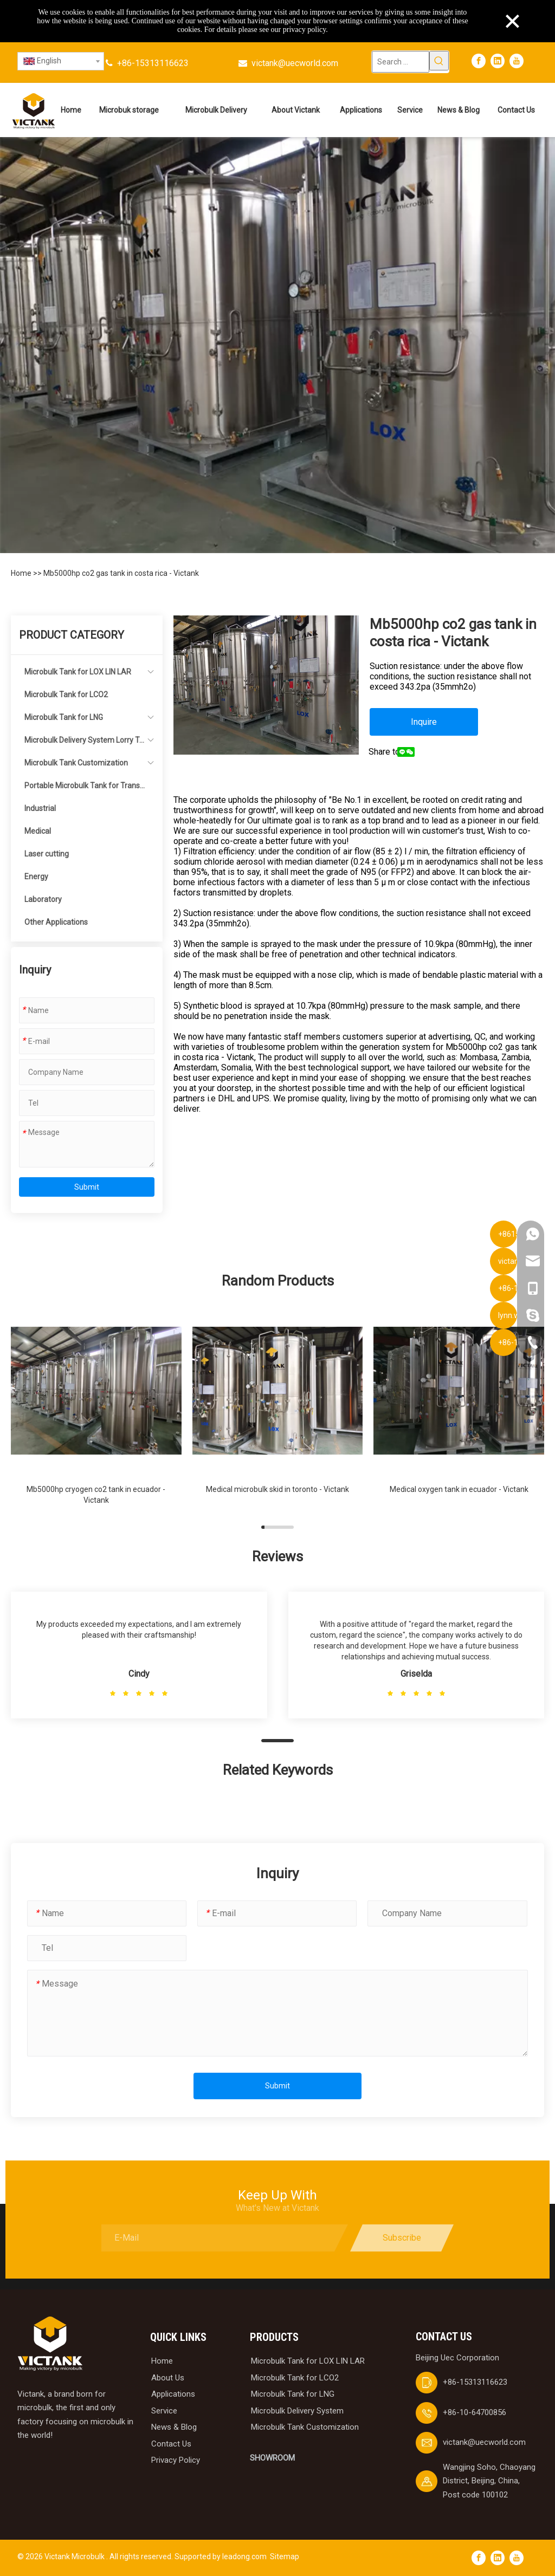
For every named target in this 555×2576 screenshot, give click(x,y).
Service (164, 2411)
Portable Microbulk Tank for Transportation (84, 789)
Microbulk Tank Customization (76, 762)
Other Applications (56, 922)
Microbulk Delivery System (297, 2411)
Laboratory (43, 899)
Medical (37, 831)
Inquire (424, 722)
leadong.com (244, 2556)
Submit (86, 1187)
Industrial (40, 808)
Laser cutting (46, 853)
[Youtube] (516, 61)
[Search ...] (400, 62)
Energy (36, 876)
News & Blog (174, 2427)
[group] (96, 1410)
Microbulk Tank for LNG (63, 717)
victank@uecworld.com (294, 63)
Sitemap (284, 2556)
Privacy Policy (175, 2460)
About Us (167, 2378)
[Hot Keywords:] (439, 60)
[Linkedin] (498, 61)
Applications (173, 2394)
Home (22, 573)
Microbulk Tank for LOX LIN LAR (77, 671)
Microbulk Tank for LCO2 (66, 694)
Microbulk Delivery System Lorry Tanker (84, 743)
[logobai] (49, 2344)
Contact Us (171, 2444)
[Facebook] (479, 61)
